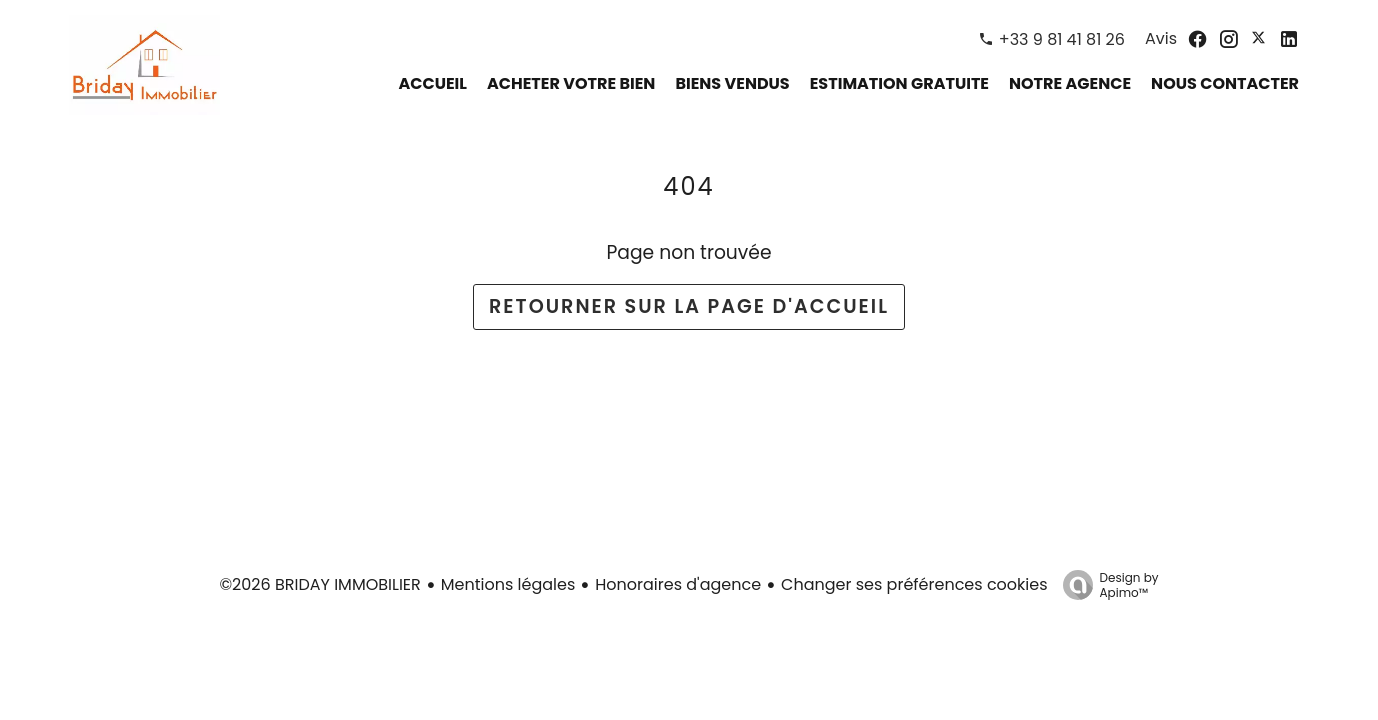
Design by (1106, 584)
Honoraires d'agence (678, 584)
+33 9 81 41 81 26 (1062, 39)
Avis (1161, 38)
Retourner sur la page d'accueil (689, 306)
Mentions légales (508, 584)
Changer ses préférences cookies (914, 584)
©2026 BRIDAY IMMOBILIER (319, 584)
